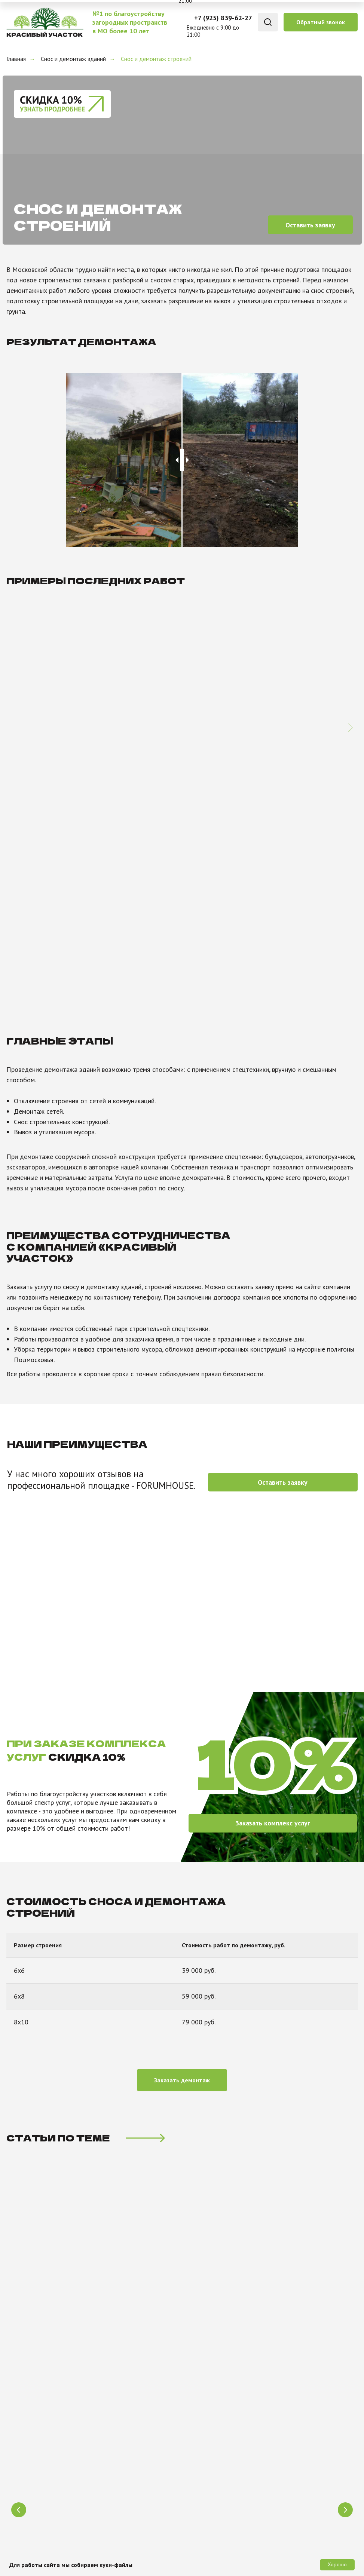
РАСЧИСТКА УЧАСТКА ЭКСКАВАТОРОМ (99, 2085)
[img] (44, 22)
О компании (207, 2366)
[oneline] (66, 2244)
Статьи (200, 2400)
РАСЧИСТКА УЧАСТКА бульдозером (261, 2085)
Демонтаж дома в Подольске (64, 741)
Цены (198, 2447)
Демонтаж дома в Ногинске (173, 741)
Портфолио (207, 2435)
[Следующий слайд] (350, 694)
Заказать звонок (309, 2243)
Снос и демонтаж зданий (73, 58)
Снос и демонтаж (121, 2389)
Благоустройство (121, 2366)
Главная (16, 58)
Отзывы (201, 2389)
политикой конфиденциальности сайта (201, 2275)
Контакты (204, 2377)
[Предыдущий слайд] (18, 2064)
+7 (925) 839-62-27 (223, 17)
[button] (321, 22)
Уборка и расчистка (125, 2377)
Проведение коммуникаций (136, 2400)
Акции (199, 2458)
